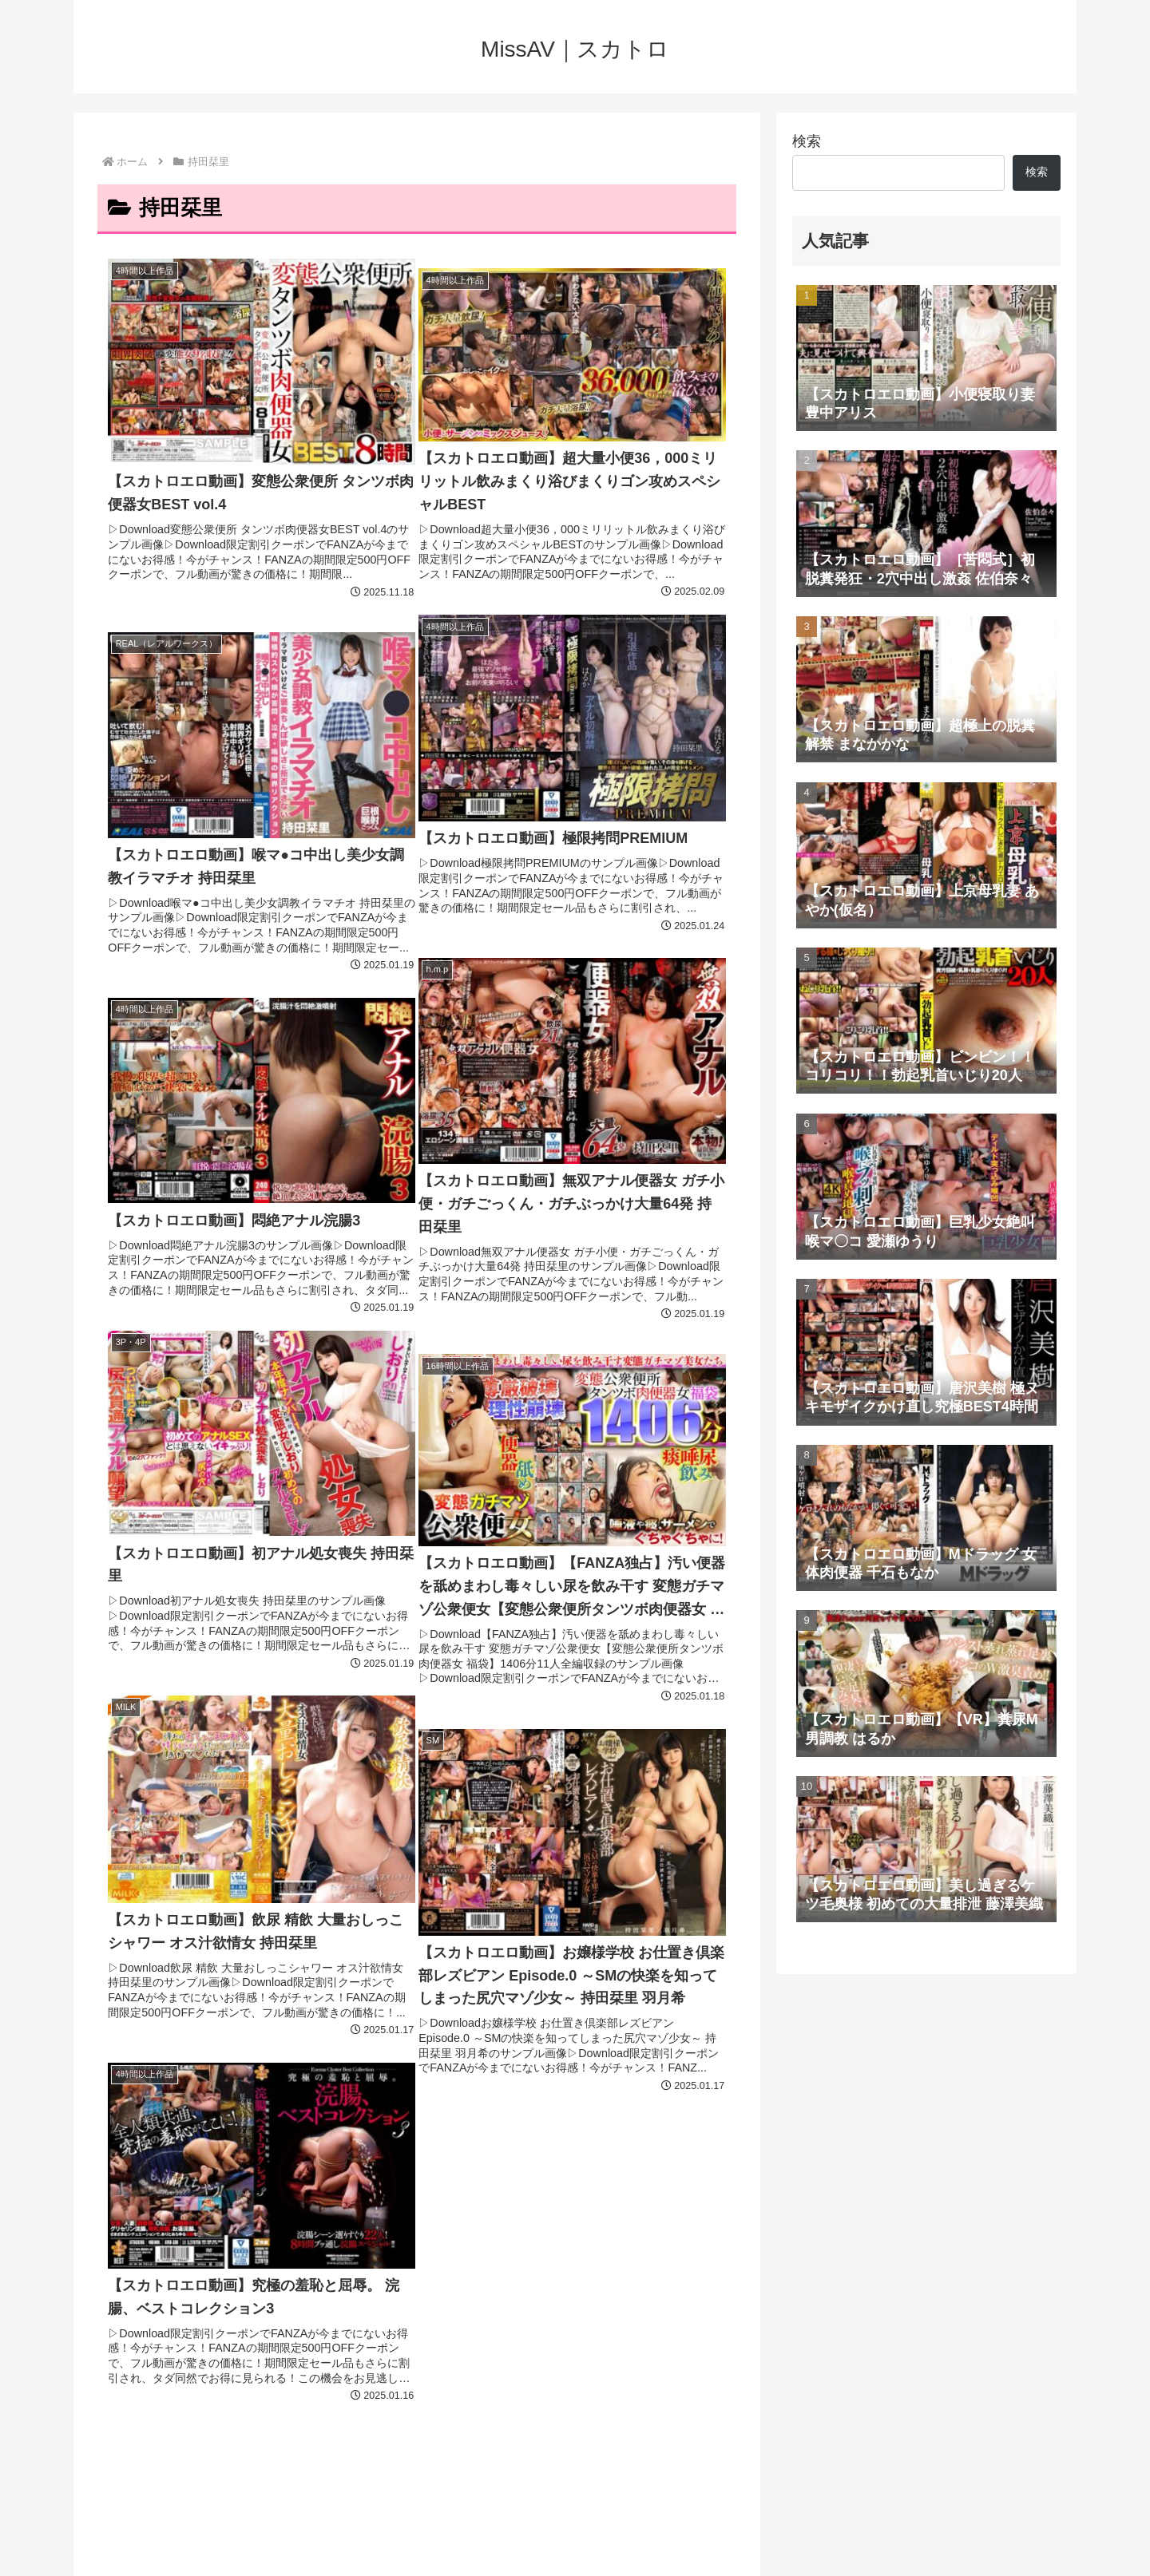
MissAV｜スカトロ (574, 2492)
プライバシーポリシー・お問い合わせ (581, 2552)
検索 (806, 141)
